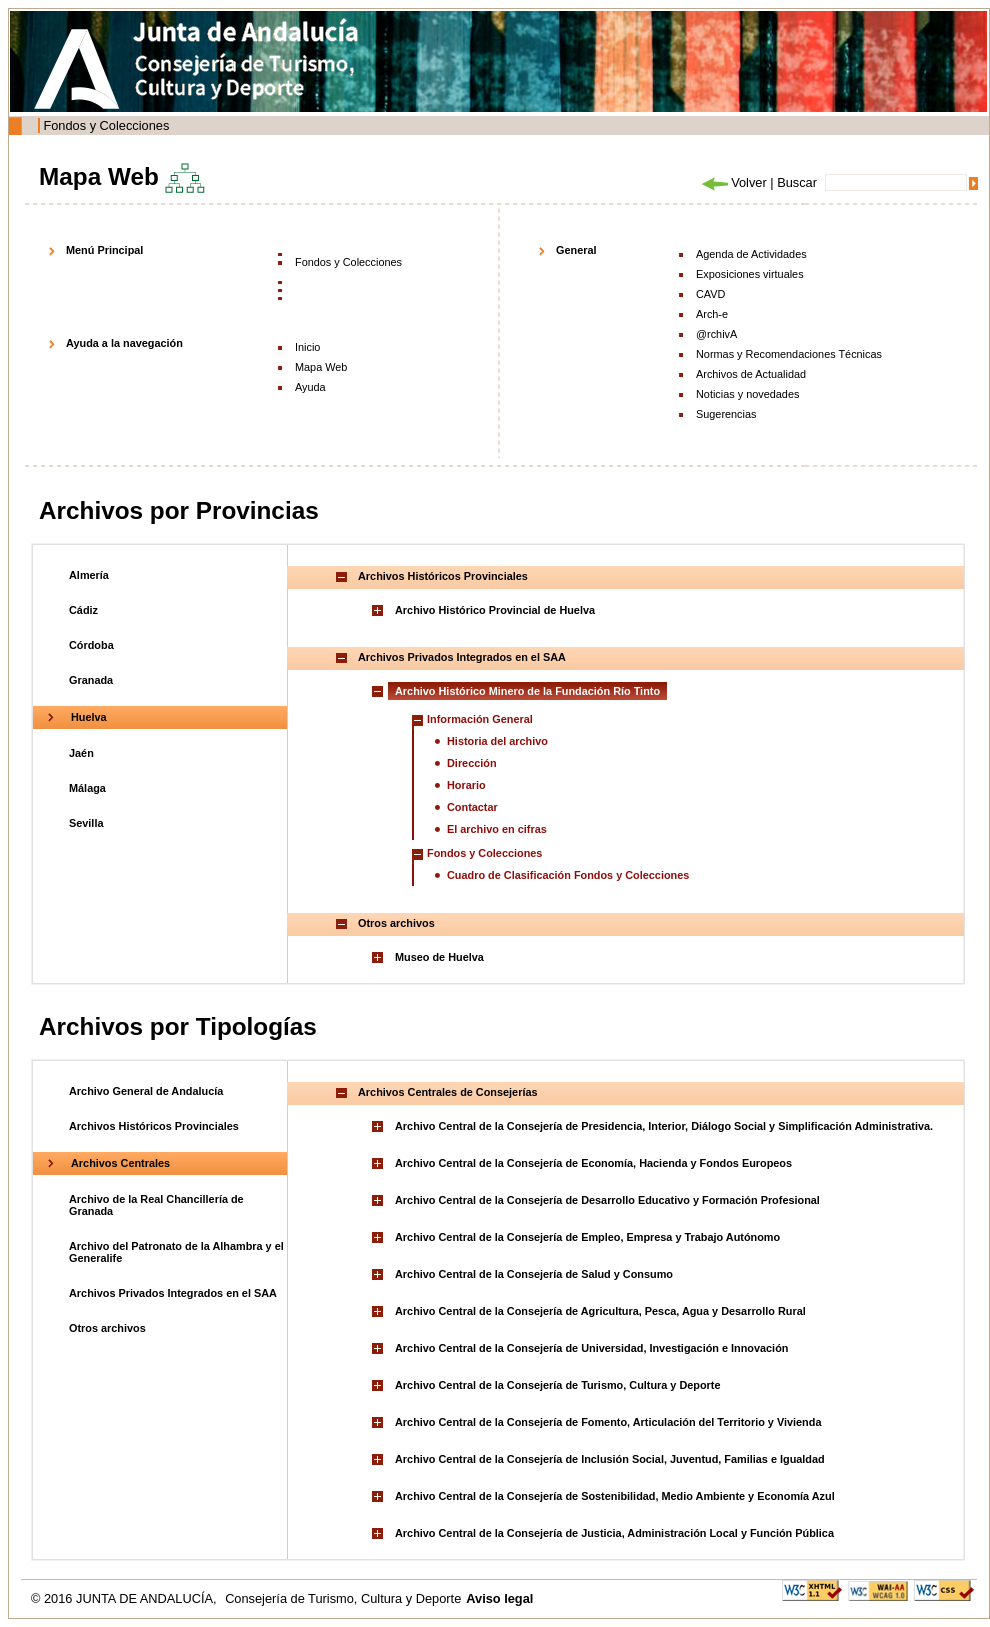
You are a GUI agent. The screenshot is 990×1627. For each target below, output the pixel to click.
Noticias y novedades (747, 394)
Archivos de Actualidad (751, 374)
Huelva (89, 717)
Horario (466, 785)
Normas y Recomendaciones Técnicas (789, 354)
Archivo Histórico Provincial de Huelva (495, 610)
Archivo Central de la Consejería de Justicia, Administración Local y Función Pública (614, 1533)
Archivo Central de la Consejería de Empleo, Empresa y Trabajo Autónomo (587, 1237)
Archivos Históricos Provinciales (154, 1126)
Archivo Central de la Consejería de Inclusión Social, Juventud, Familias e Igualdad (610, 1459)
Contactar (472, 807)
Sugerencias (726, 414)
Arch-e (712, 314)
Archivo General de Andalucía (146, 1091)
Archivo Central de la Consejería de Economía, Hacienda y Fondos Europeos (593, 1163)
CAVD (710, 294)
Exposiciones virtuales (750, 274)
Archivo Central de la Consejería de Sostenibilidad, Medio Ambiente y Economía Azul (615, 1496)
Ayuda (310, 387)
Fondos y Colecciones (106, 125)
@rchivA (716, 334)
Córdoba (91, 645)
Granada (91, 680)
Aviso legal (499, 1598)
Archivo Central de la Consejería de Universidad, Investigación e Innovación (591, 1348)
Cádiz (83, 610)
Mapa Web (321, 367)
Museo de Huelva (439, 957)
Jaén (81, 753)
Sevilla (86, 823)
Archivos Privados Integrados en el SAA (173, 1293)
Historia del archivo (497, 741)
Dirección (472, 763)
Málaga (87, 788)
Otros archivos (107, 1328)
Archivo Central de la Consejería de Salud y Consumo (534, 1274)
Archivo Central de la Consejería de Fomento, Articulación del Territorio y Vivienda (608, 1422)
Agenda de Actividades (751, 254)
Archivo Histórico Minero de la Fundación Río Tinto (527, 691)
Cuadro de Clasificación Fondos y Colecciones (568, 875)
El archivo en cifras (497, 829)
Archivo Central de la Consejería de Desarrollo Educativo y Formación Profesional (607, 1200)
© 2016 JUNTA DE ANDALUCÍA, (125, 1598)
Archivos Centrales (120, 1163)
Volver (733, 182)
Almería (89, 575)
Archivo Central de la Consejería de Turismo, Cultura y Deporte (558, 1385)
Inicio (307, 347)
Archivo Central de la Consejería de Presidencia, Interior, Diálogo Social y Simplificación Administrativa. (664, 1126)
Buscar (797, 182)
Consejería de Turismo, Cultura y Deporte (343, 1598)
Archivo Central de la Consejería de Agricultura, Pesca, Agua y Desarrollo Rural (600, 1311)
